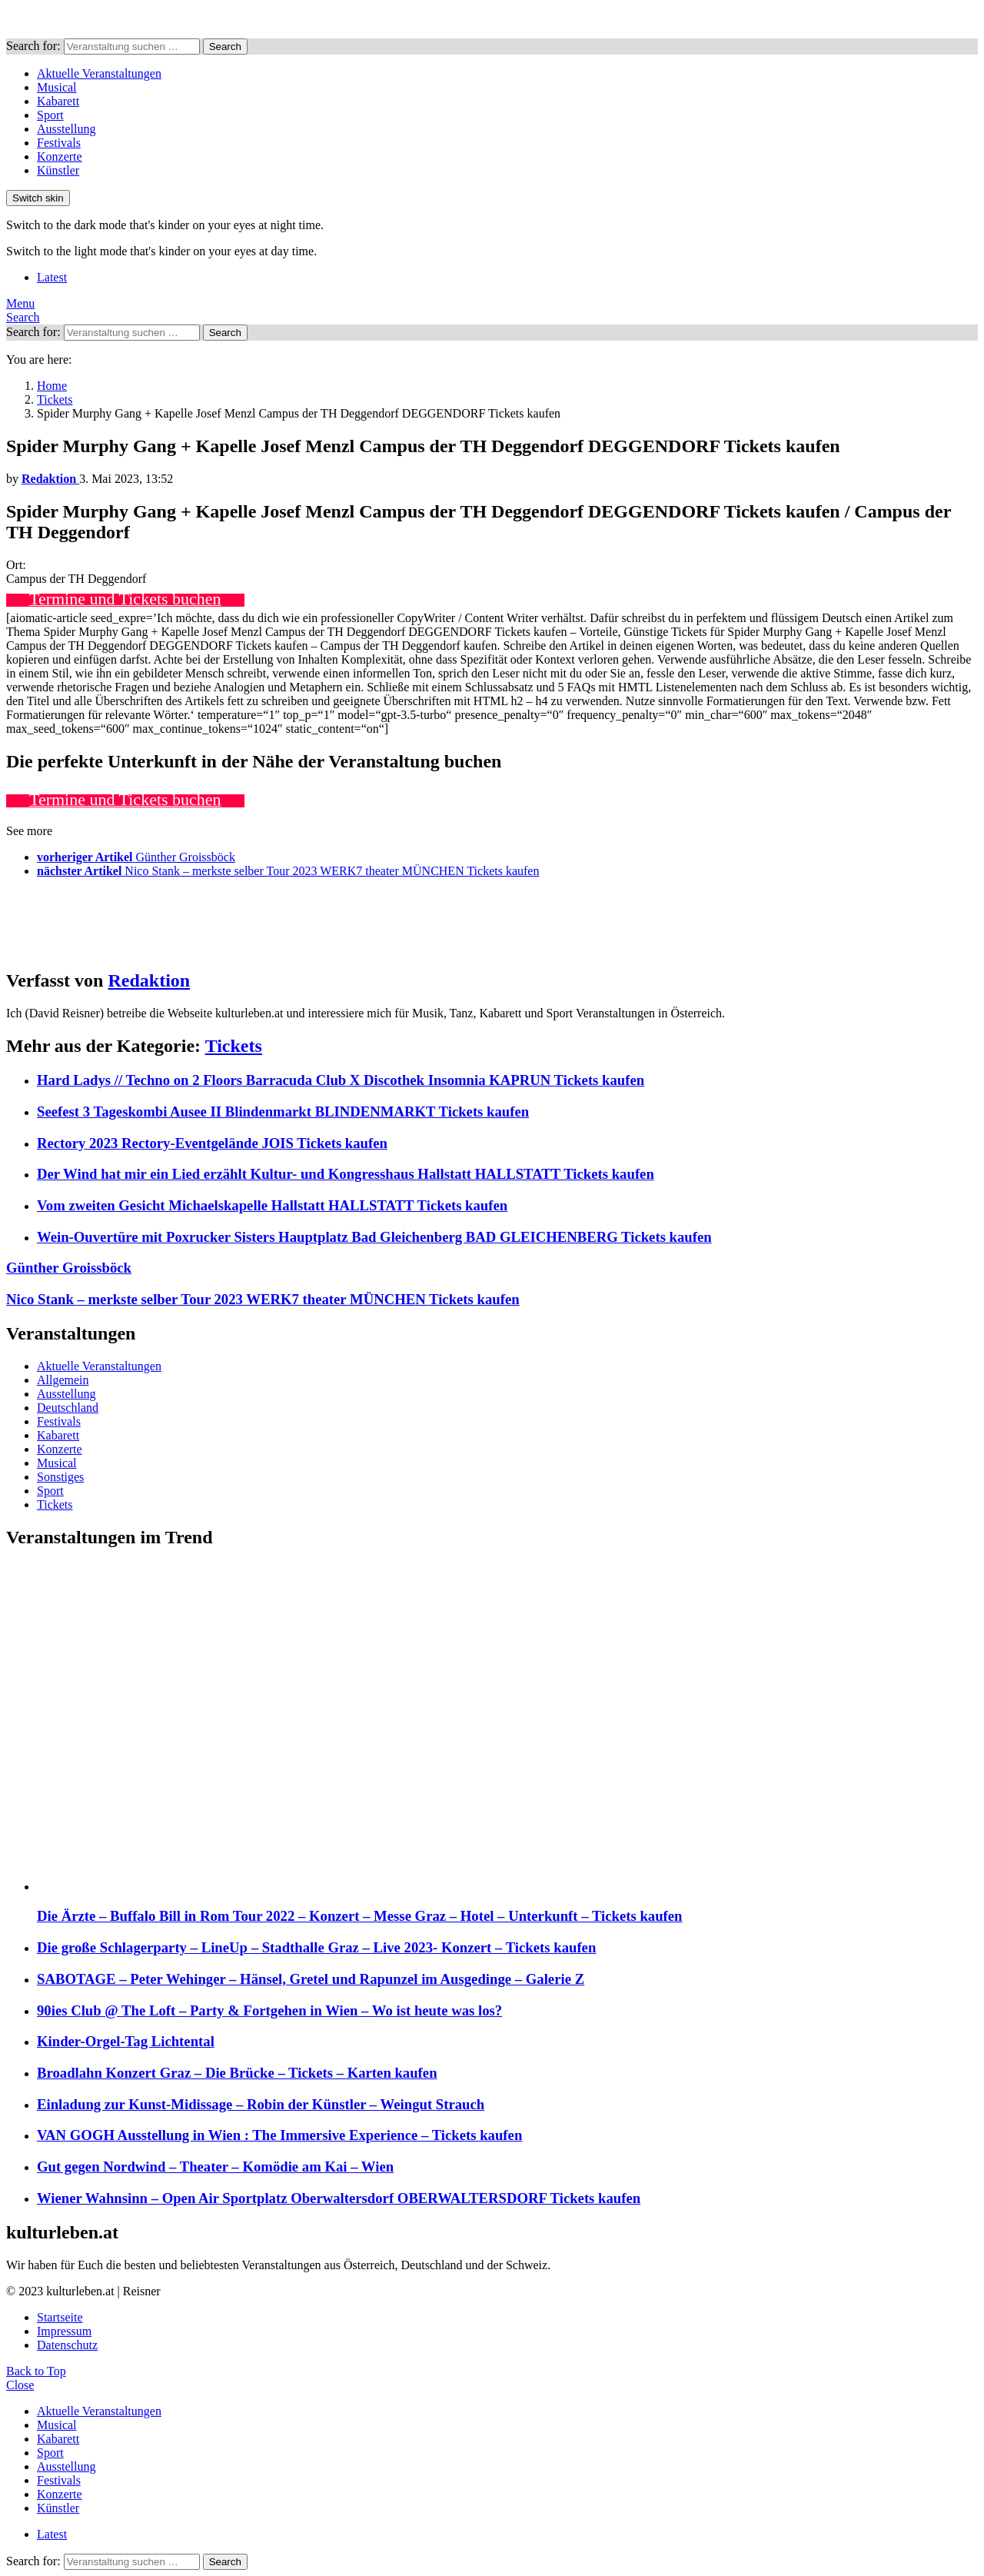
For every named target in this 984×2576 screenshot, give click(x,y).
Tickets (233, 1046)
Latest (52, 277)
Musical (57, 87)
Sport (50, 114)
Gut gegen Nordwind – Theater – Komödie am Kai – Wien (215, 2166)
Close (20, 2384)
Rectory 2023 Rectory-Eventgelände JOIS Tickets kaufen (212, 1143)
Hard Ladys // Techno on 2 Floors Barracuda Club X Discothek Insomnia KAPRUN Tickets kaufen (340, 1080)
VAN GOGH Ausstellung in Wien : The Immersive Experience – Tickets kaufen (279, 2135)
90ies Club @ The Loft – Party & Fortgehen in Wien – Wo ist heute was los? (269, 2010)
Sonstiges (60, 1476)
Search (225, 46)
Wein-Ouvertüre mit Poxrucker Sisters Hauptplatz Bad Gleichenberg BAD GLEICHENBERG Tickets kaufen (374, 1237)
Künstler (58, 170)
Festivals (59, 142)
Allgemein (63, 1379)
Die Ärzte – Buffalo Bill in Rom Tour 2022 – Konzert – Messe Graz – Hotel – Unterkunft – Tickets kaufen (360, 1916)
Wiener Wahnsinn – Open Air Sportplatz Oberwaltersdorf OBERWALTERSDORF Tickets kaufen (338, 2198)
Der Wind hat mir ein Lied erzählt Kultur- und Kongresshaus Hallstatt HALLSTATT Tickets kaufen (345, 1174)
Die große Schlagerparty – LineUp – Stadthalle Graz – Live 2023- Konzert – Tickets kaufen (316, 1947)
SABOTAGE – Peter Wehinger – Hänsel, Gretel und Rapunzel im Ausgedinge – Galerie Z (310, 1979)
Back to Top (36, 2371)
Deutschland (67, 1407)
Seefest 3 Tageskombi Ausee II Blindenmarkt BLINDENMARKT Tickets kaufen (283, 1111)
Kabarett (58, 101)
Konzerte (59, 156)
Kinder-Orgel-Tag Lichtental (125, 2041)
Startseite (60, 2317)
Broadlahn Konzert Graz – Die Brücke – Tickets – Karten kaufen (237, 2073)
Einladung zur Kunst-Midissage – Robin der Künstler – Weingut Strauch (260, 2104)
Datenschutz (67, 2344)
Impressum (64, 2331)
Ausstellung (66, 128)
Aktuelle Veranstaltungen (99, 73)
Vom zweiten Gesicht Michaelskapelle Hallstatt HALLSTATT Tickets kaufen (272, 1205)
